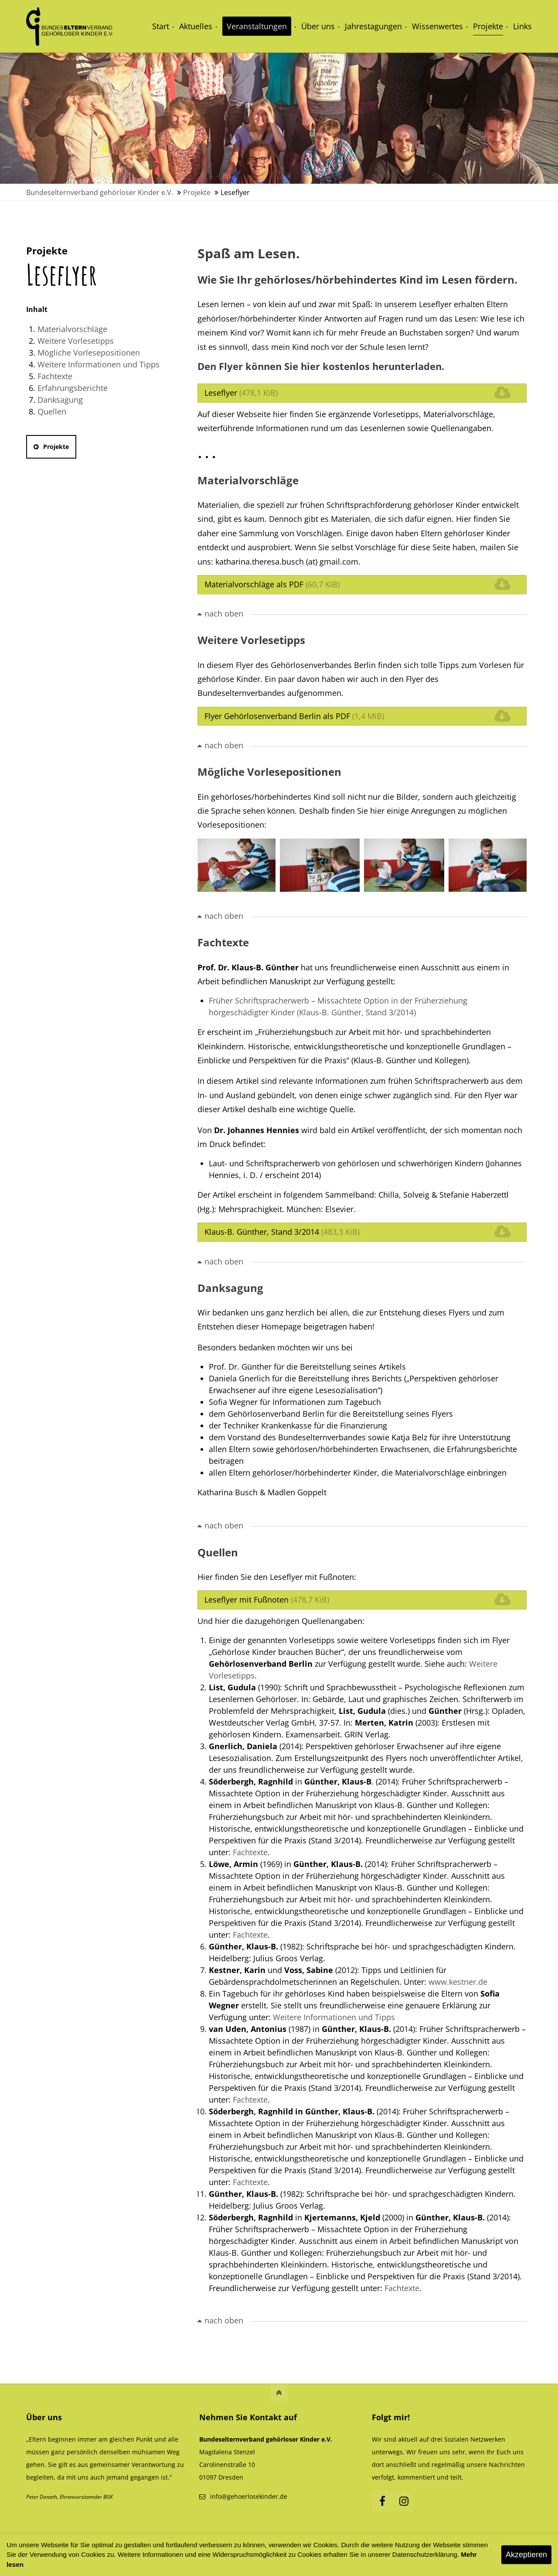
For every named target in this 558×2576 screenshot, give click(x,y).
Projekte (51, 447)
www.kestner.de (458, 1982)
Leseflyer (241, 392)
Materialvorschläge (72, 329)
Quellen (51, 411)
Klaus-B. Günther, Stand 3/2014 (282, 1231)
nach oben (223, 613)
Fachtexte (54, 376)
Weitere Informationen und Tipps (98, 364)
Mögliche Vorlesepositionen (88, 352)
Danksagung (60, 399)
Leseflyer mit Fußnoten (266, 1599)
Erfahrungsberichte (72, 388)
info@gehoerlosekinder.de (248, 2496)
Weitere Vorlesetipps (75, 341)
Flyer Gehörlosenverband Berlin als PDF (294, 716)
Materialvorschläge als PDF (272, 584)
